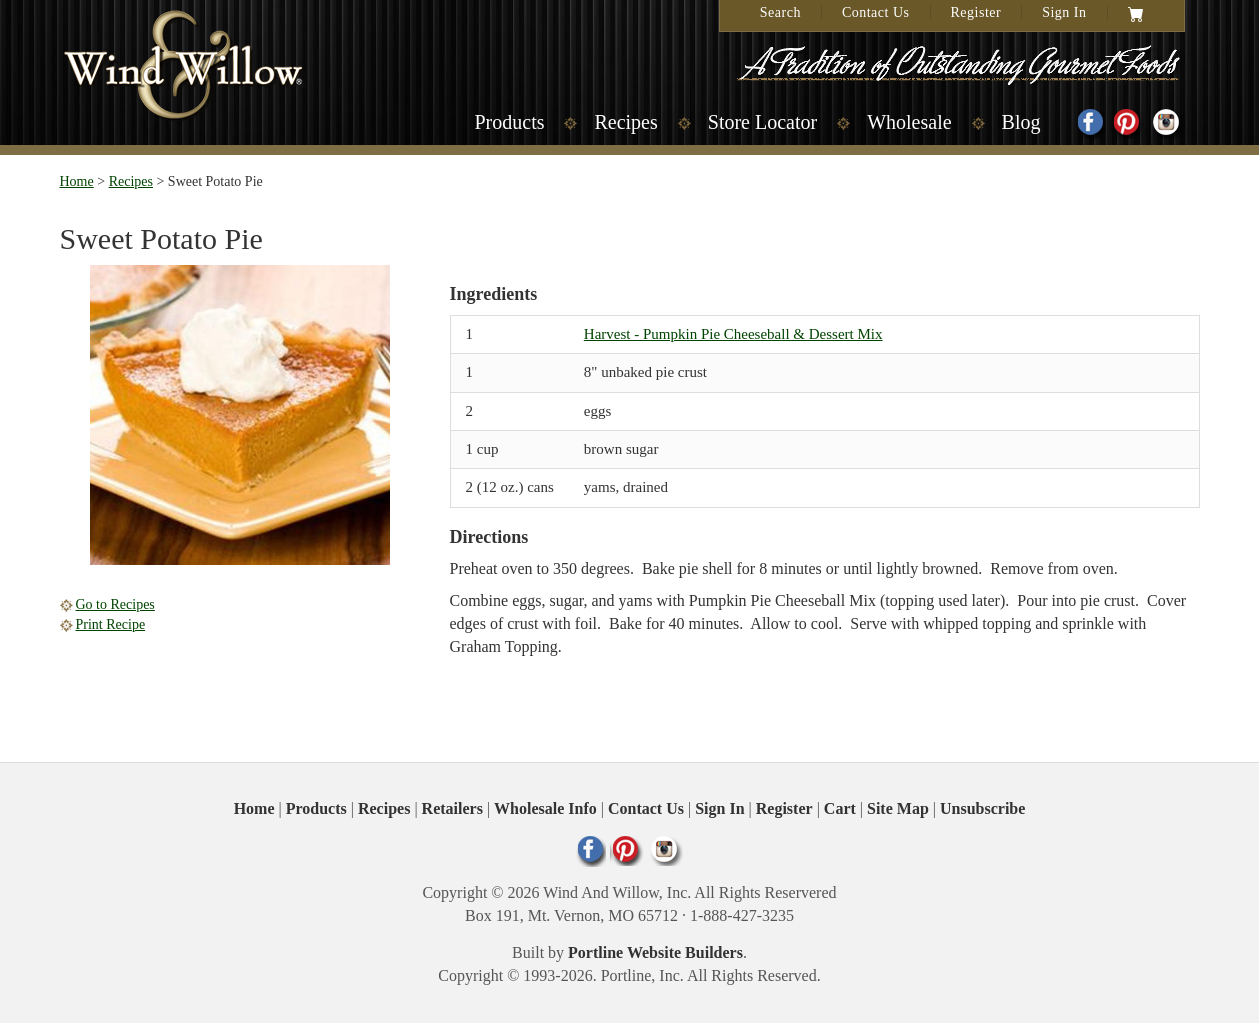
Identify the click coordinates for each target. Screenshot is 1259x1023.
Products (509, 122)
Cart (840, 808)
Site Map (898, 808)
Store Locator (762, 122)
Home (77, 181)
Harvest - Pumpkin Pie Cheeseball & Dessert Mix (733, 334)
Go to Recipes (115, 604)
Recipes (625, 122)
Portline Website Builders (655, 952)
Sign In (1064, 12)
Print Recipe (111, 624)
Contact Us (876, 12)
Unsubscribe (982, 808)
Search (780, 12)
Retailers (452, 808)
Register (976, 12)
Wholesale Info (545, 808)
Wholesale (909, 122)
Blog (1021, 122)
